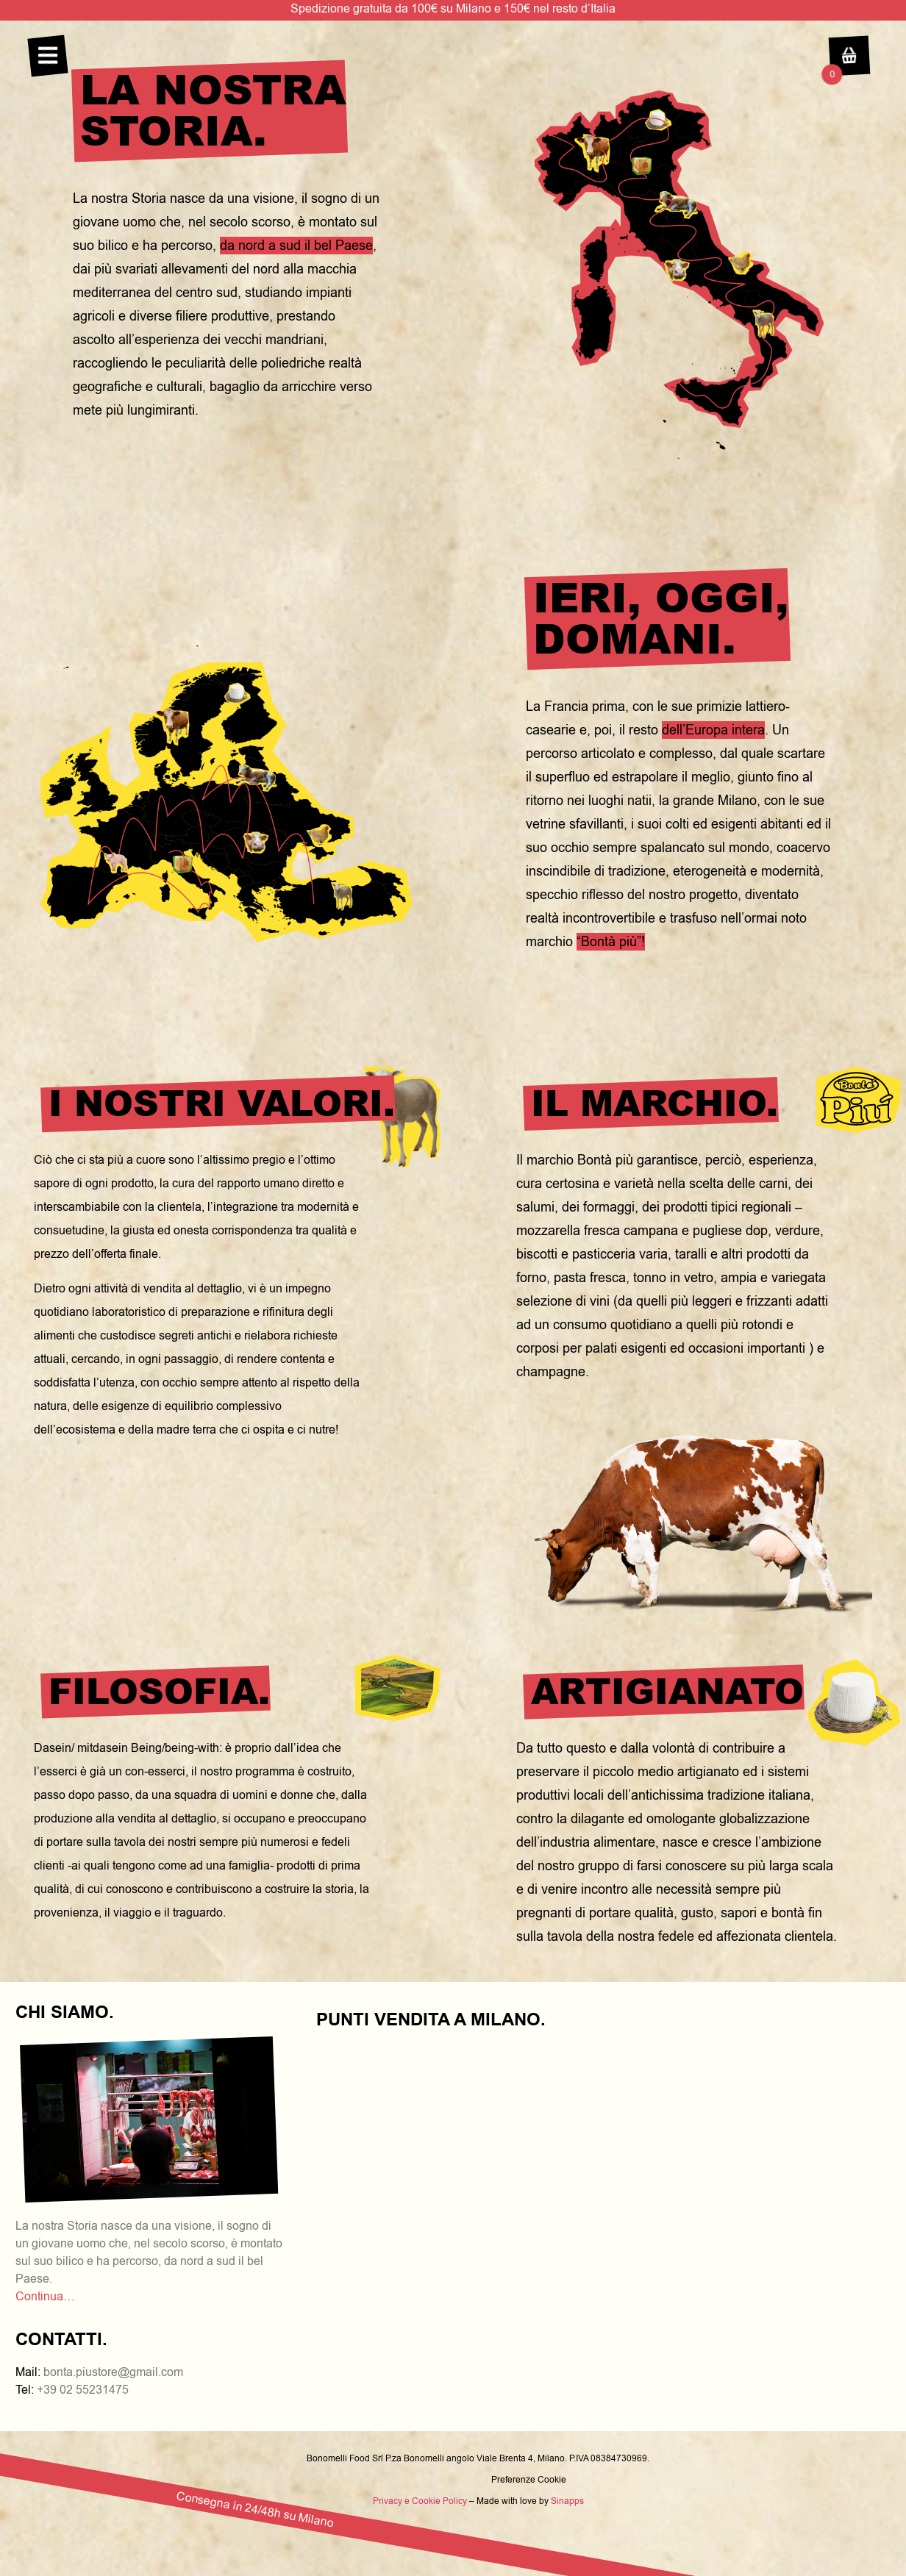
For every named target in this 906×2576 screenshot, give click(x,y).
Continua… (45, 2297)
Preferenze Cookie (528, 2480)
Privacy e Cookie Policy (420, 2501)
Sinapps (567, 2501)
